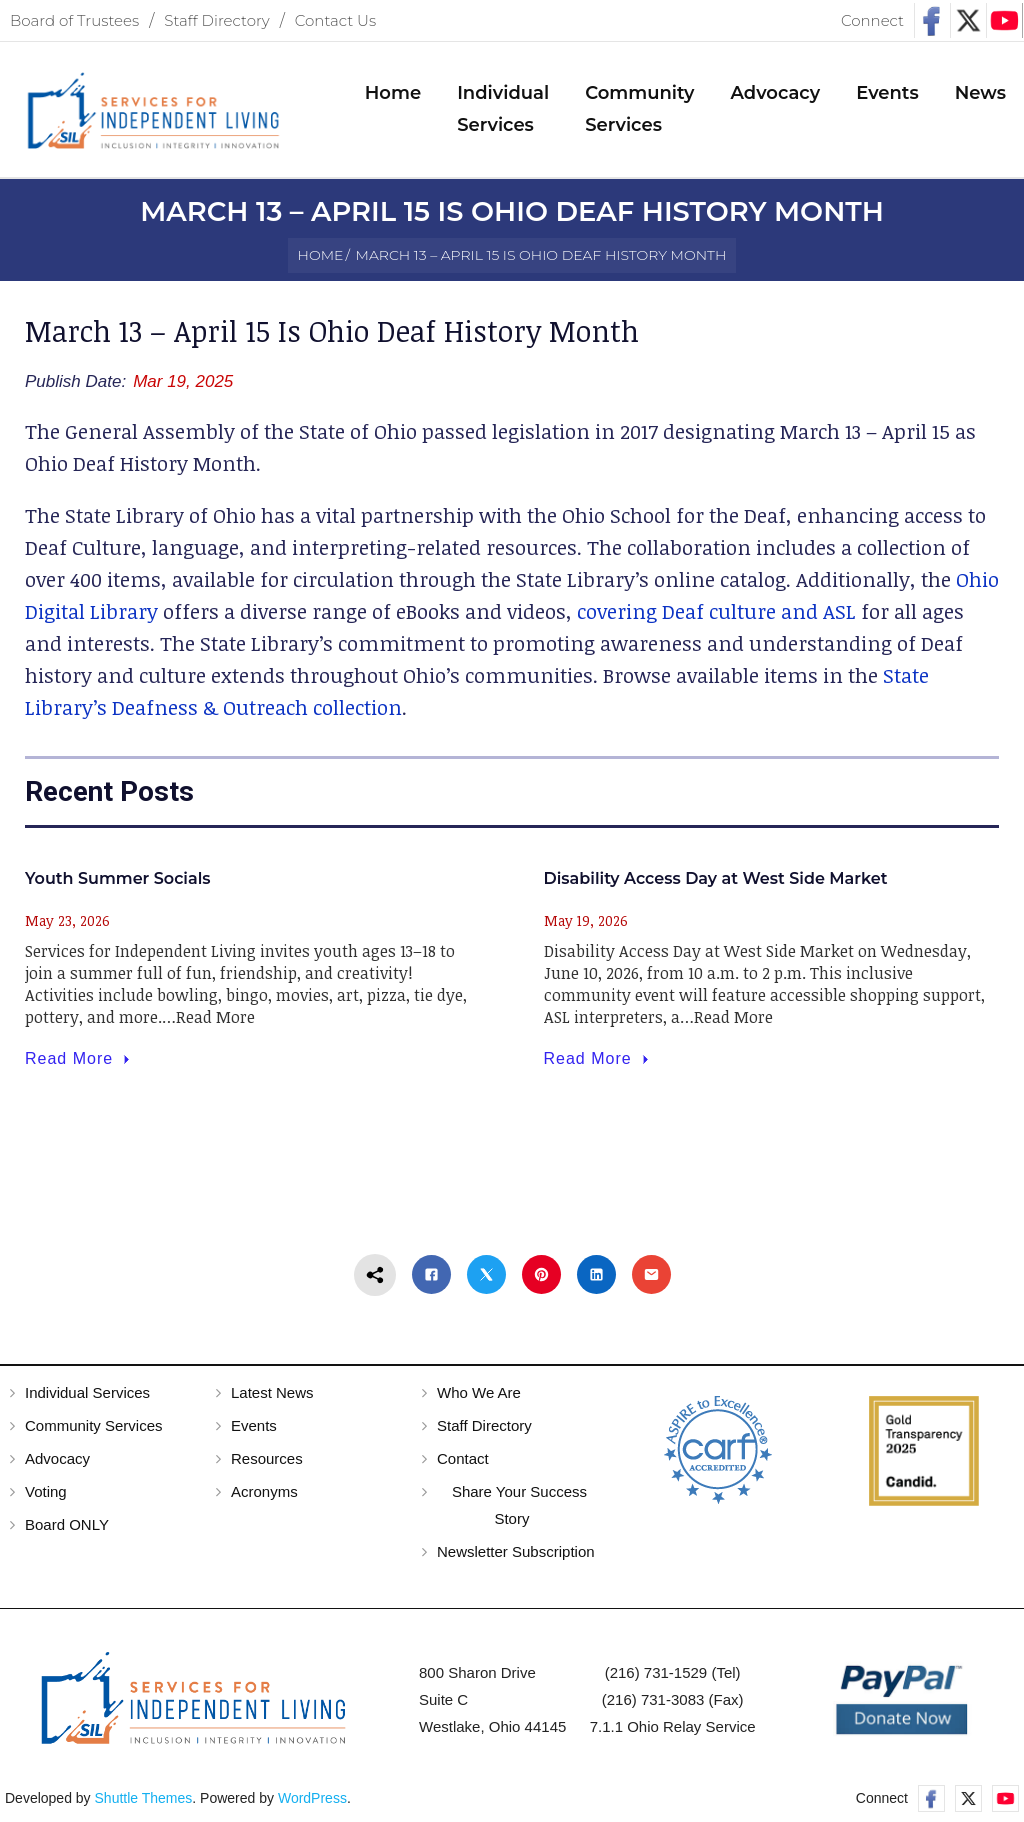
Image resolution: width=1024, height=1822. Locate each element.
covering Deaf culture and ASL (716, 616)
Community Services (94, 1430)
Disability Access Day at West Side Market (716, 884)
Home (321, 256)
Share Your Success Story (519, 1510)
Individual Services (87, 1397)
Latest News (272, 1397)
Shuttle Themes (144, 1803)
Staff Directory (216, 20)
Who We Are (479, 1397)
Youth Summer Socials (118, 884)
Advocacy (57, 1463)
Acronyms (264, 1496)
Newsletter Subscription (516, 1556)
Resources (267, 1463)
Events (254, 1430)
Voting (46, 1496)
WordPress (312, 1803)
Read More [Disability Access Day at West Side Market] (598, 1063)
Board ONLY (67, 1529)
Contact (463, 1463)
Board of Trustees (74, 20)
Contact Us (335, 20)
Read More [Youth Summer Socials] (79, 1063)
